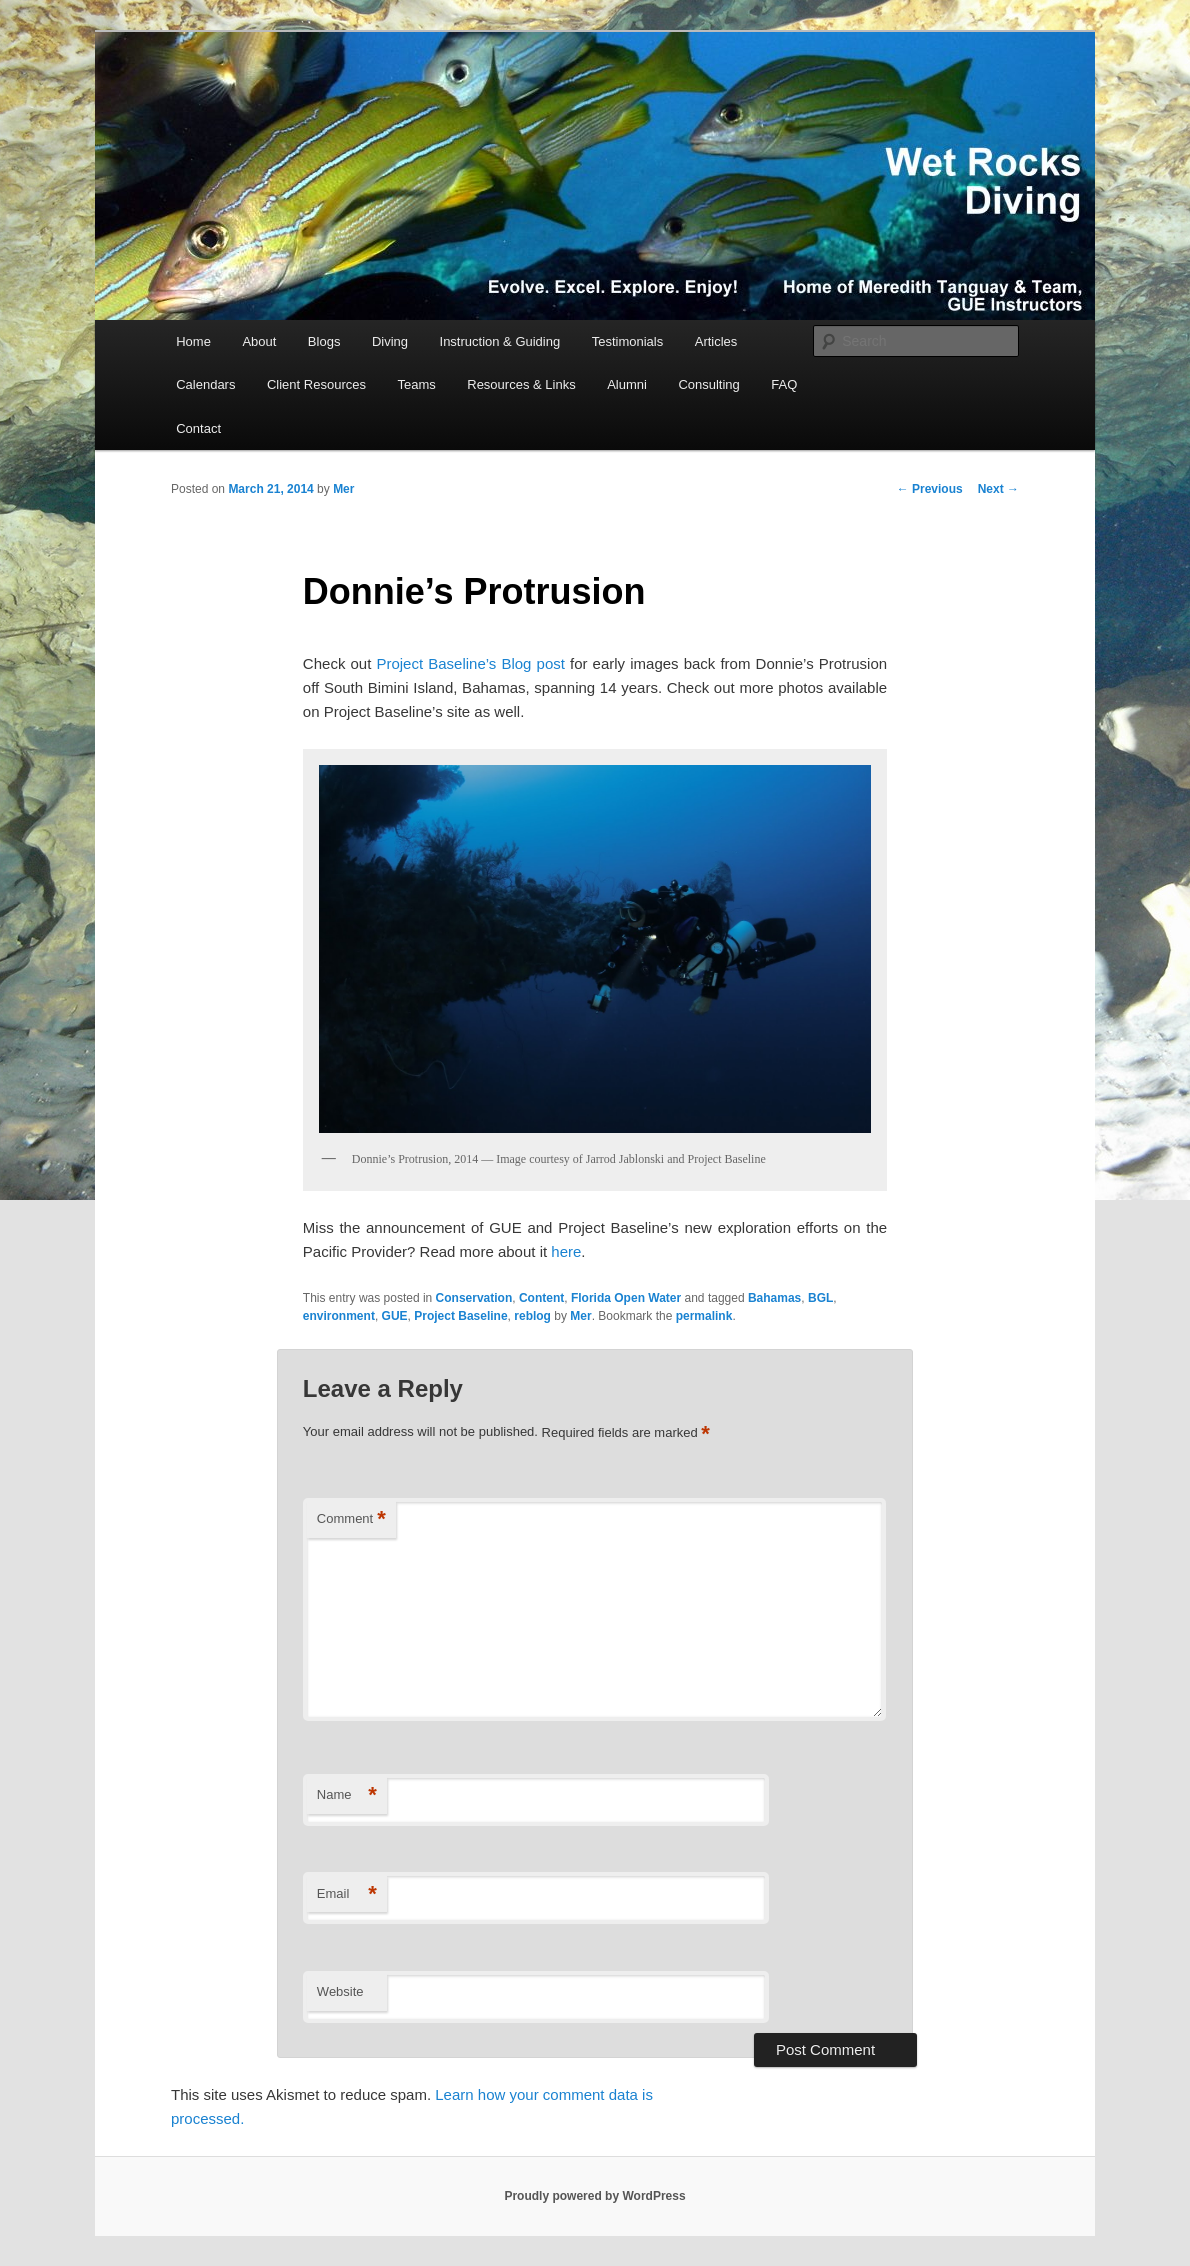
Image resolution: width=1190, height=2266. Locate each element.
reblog (532, 1316)
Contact (198, 428)
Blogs (324, 341)
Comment (351, 1519)
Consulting (708, 384)
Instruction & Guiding (500, 341)
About (259, 341)
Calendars (205, 384)
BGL (820, 1298)
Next (998, 489)
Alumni (627, 384)
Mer (343, 489)
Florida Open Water (626, 1298)
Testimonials (628, 341)
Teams (416, 384)
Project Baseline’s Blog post (470, 663)
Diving (390, 341)
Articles (716, 341)
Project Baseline (460, 1316)
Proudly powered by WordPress (594, 2196)
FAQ (784, 384)
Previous (930, 489)
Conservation (474, 1298)
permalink (704, 1316)
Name (347, 1795)
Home (193, 341)
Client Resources (316, 384)
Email (347, 1894)
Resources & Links (521, 384)
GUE (395, 1316)
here (566, 1251)
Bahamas (774, 1298)
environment (339, 1316)
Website (340, 1991)
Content (541, 1298)
